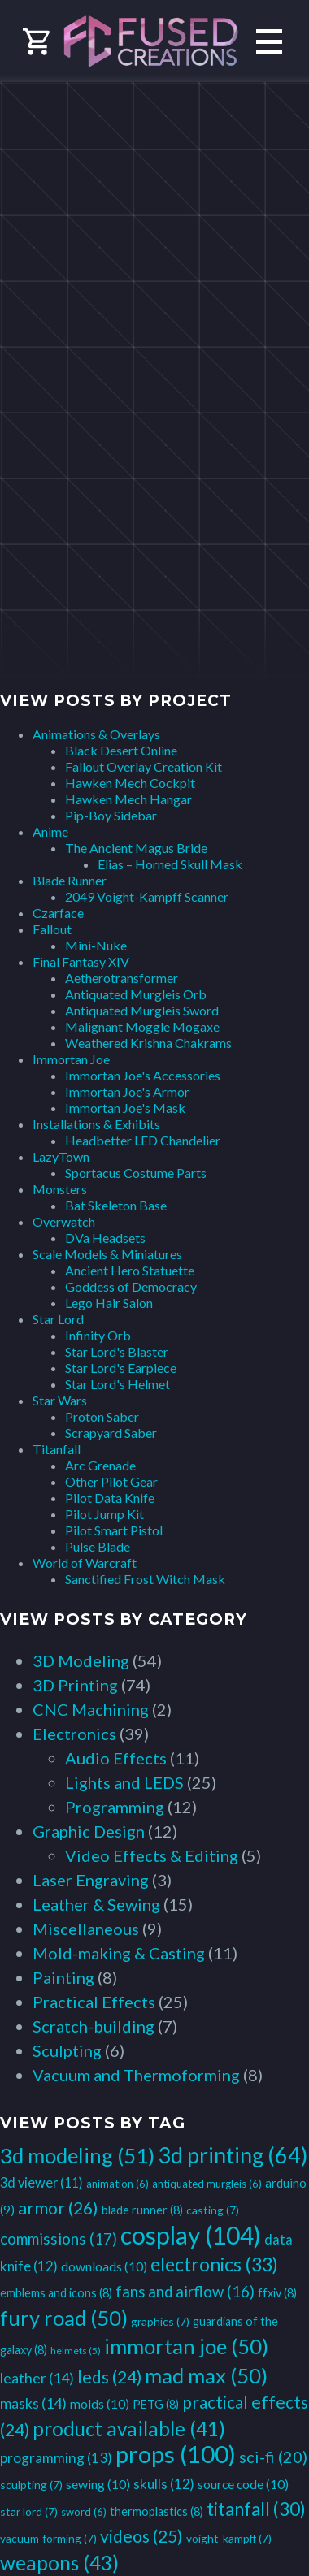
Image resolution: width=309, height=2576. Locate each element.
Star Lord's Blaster (116, 1351)
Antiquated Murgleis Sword (142, 1010)
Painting (63, 1977)
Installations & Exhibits (96, 1124)
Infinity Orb (98, 1335)
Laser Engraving (91, 1880)
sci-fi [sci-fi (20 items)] (273, 2456)
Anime (50, 831)
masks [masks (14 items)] (33, 2403)
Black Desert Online (121, 750)
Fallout (52, 929)
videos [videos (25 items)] (141, 2536)
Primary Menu (269, 41)
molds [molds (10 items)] (99, 2403)
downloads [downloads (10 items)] (104, 2266)
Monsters (60, 1189)
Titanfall (57, 1449)
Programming (114, 1806)
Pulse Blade (97, 1546)
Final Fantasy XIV (81, 961)
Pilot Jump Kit (104, 1514)
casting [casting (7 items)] (212, 2210)
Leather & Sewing (96, 1904)
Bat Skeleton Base (116, 1205)
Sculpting (67, 2050)
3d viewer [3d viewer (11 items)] (41, 2182)
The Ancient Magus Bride (136, 847)
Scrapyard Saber (111, 1432)
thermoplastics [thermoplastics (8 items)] (156, 2511)
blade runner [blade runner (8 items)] (142, 2210)
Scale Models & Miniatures (107, 1254)
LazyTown (61, 1156)
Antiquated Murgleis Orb (136, 994)
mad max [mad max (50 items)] (206, 2375)
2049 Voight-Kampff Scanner (146, 896)
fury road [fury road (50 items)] (64, 2317)
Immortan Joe (71, 1059)
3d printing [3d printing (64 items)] (232, 2154)
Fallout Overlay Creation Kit (143, 766)
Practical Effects (94, 2001)
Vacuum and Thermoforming (136, 2075)
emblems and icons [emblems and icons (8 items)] (56, 2293)
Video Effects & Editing (151, 1855)
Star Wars (60, 1400)
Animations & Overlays (96, 734)
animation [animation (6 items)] (117, 2183)
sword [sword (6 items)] (84, 2511)
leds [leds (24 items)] (109, 2376)
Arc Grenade (100, 1465)
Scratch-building (93, 2026)
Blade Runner (70, 880)
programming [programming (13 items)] (56, 2457)
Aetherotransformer (121, 977)
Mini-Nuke (96, 945)
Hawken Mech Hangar (128, 799)
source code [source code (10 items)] (243, 2484)
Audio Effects (116, 1758)
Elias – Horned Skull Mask (170, 864)
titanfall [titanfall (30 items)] (256, 2509)
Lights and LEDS (124, 1782)
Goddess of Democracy (131, 1286)
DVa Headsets (105, 1237)
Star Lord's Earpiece (120, 1367)
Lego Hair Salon (109, 1302)
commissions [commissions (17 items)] (58, 2238)
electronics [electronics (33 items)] (214, 2264)
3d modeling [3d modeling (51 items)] (77, 2155)
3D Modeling (81, 1660)
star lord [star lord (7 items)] (29, 2511)
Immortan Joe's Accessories (142, 1075)
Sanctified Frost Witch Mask (145, 1579)
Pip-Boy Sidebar (111, 815)
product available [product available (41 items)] (129, 2428)
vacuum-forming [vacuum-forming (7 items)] (48, 2538)
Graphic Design (89, 1831)
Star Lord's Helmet (117, 1384)
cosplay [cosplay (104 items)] (190, 2234)
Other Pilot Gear (111, 1481)
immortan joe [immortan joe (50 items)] (186, 2346)
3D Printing (75, 1685)
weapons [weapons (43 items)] (59, 2562)
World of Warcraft (85, 1562)
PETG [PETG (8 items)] (156, 2404)
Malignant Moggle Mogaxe (142, 1026)
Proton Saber (102, 1416)
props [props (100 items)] (175, 2454)
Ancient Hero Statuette (129, 1270)
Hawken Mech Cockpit (130, 782)
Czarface (58, 912)
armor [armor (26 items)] (58, 2208)
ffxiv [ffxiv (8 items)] (277, 2293)
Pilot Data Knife (109, 1497)
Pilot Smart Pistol (114, 1530)
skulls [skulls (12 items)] (163, 2483)
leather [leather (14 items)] (37, 2378)
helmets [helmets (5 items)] (75, 2350)
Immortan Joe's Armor (127, 1091)
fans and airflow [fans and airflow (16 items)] (185, 2292)
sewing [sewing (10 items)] (98, 2484)
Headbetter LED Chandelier (142, 1140)
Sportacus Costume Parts (136, 1172)
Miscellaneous (86, 1928)
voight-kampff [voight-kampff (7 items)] (229, 2538)
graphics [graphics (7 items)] (160, 2321)
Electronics (74, 1733)
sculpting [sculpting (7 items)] (31, 2485)
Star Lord (58, 1319)
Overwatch (64, 1221)
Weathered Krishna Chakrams (148, 1042)
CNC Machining (91, 1709)
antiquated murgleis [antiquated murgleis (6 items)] (207, 2183)
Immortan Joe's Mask (125, 1107)
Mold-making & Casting (119, 1953)
